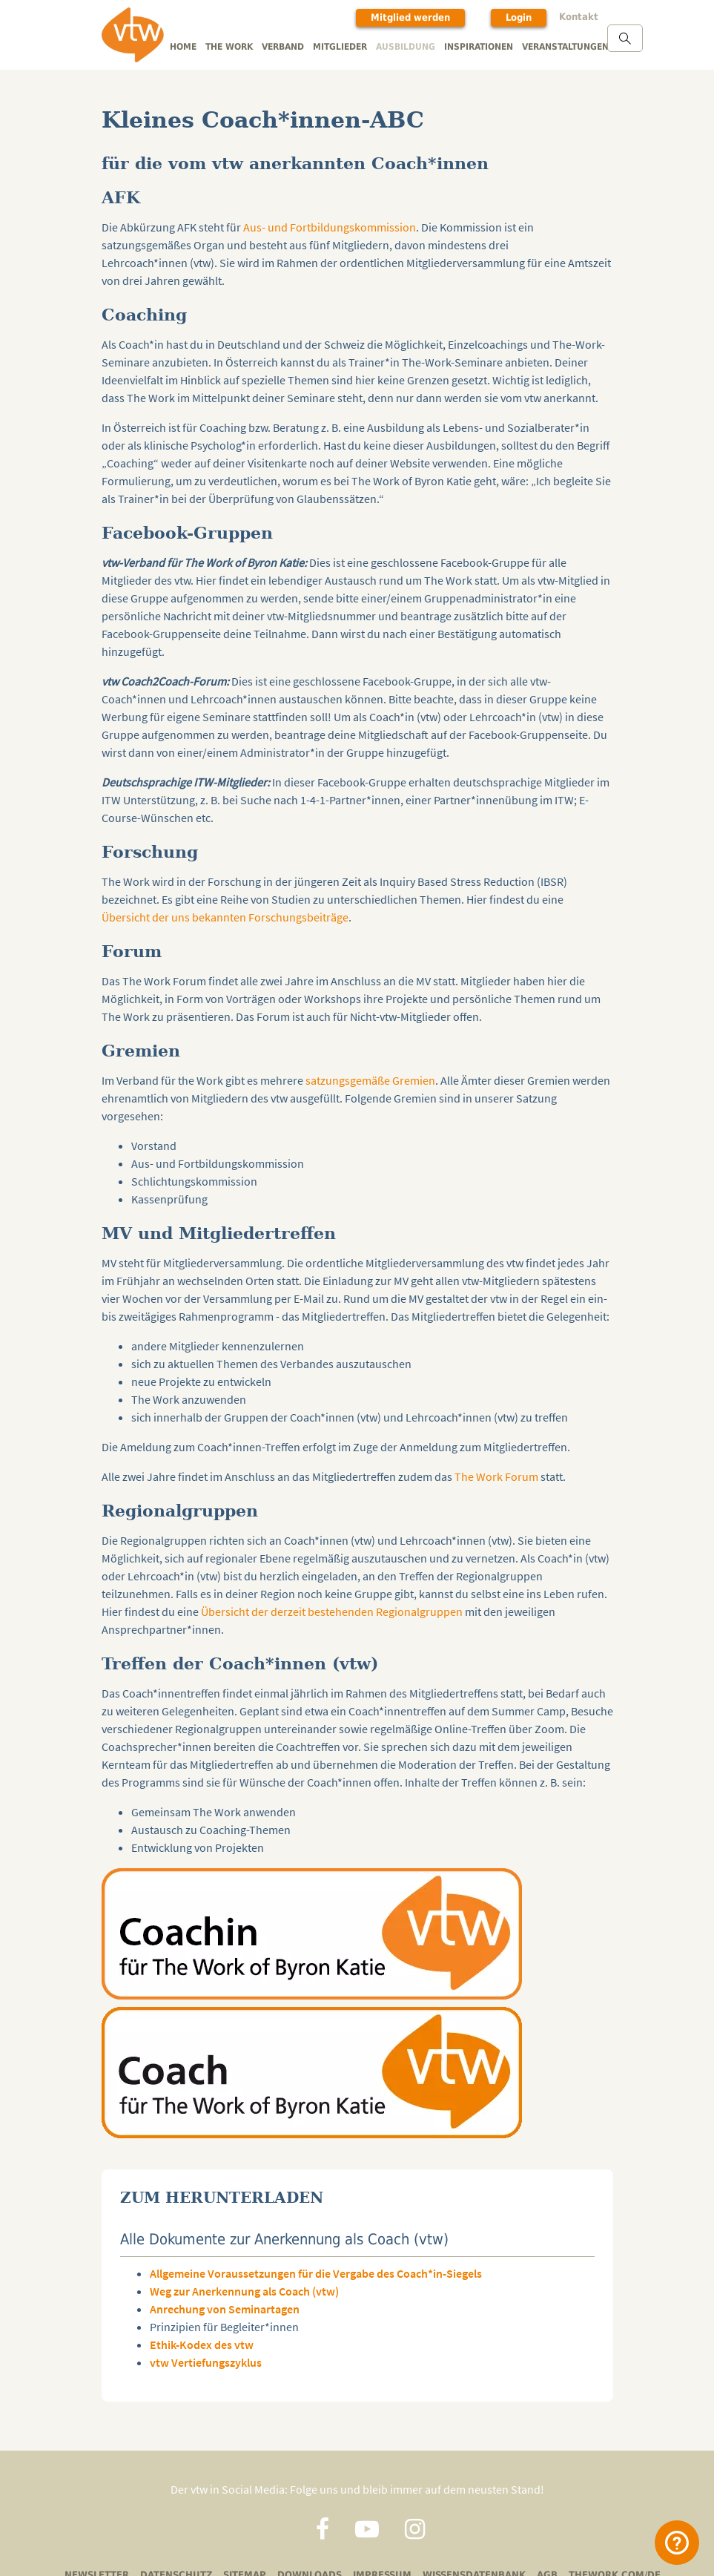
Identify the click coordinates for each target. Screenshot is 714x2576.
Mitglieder (340, 47)
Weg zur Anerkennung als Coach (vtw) (244, 2291)
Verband (283, 47)
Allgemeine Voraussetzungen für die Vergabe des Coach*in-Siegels (316, 2273)
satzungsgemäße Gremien (370, 1080)
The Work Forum (496, 1476)
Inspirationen (478, 47)
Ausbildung (405, 47)
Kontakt (578, 16)
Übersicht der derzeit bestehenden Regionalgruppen (332, 1611)
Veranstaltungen (565, 47)
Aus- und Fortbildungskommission (329, 227)
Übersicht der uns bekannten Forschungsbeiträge (225, 917)
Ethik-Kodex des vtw (202, 2344)
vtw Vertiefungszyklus (206, 2362)
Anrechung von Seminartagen (225, 2308)
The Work (229, 47)
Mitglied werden (410, 17)
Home (183, 47)
